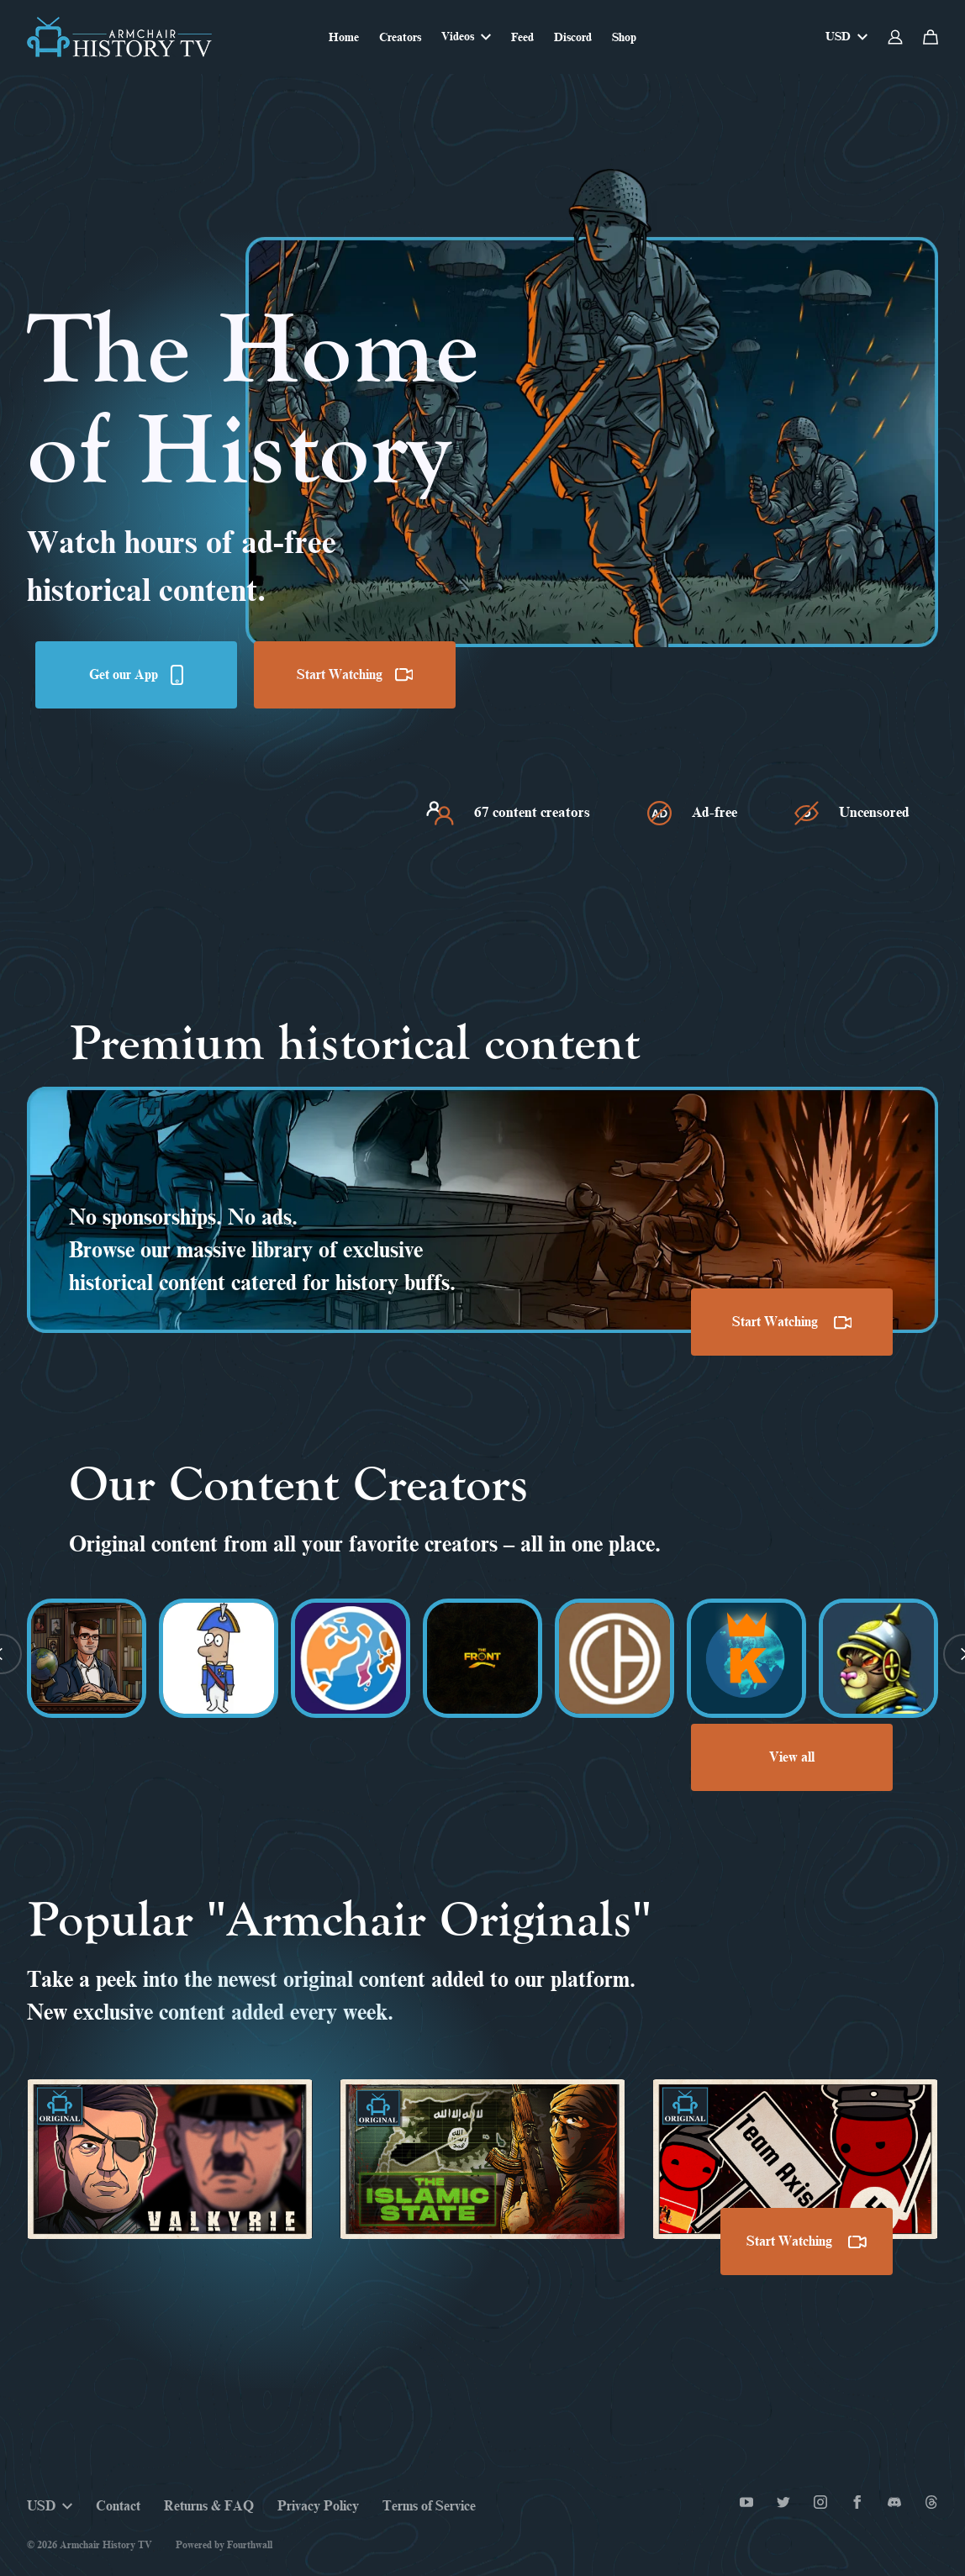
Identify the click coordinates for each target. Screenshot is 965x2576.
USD (846, 36)
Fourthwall (249, 2545)
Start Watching (355, 674)
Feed (522, 37)
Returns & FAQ (209, 2506)
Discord (573, 37)
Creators (400, 37)
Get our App (136, 675)
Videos (466, 36)
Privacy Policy (318, 2506)
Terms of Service (429, 2506)
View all (792, 1757)
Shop (624, 37)
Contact (118, 2506)
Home (344, 37)
